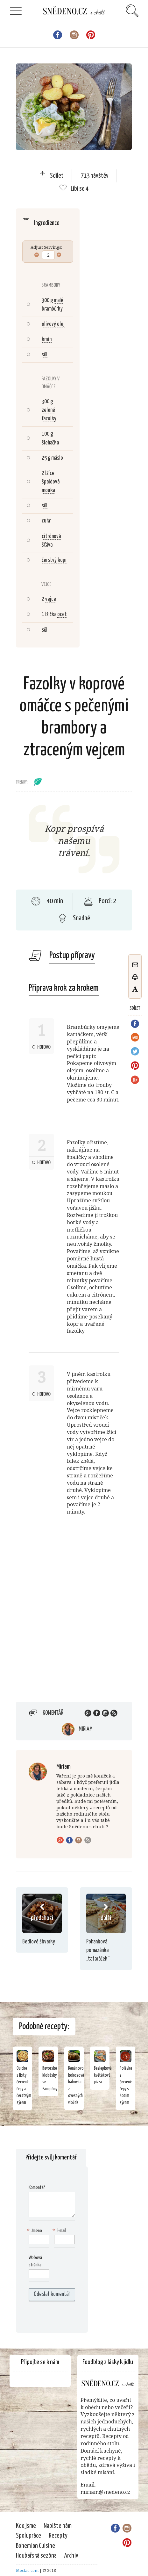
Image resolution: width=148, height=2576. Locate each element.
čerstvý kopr (54, 560)
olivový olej (53, 324)
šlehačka (50, 443)
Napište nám (58, 2526)
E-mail (60, 2231)
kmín (47, 339)
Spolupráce (28, 2536)
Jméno (35, 2231)
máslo (57, 458)
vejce (50, 599)
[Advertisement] (74, 1616)
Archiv (71, 2556)
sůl (44, 355)
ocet (62, 614)
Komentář (53, 1713)
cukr (46, 521)
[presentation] (69, 2316)
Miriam (86, 1729)
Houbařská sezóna (36, 2556)
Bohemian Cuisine (35, 2546)
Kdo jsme (26, 2526)
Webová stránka (35, 2261)
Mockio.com (27, 2570)
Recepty (58, 2536)
